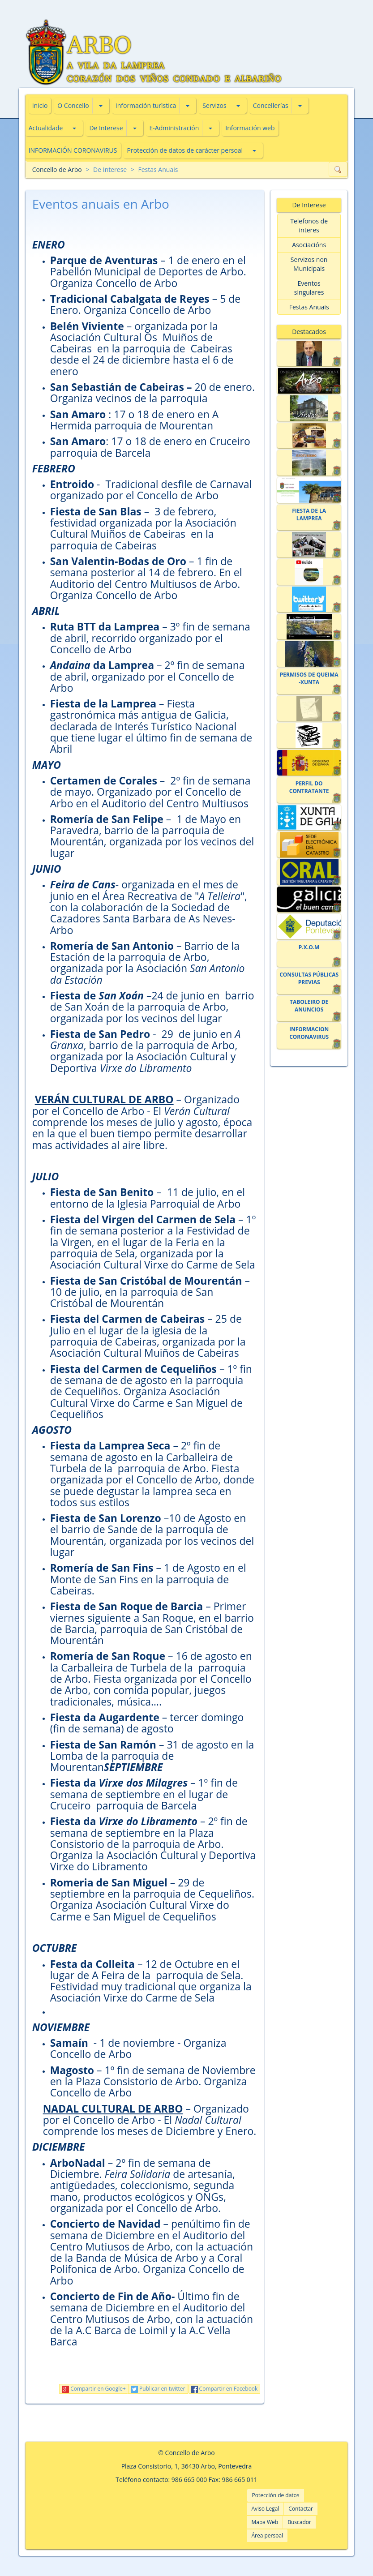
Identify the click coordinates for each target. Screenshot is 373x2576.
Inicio (40, 105)
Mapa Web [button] (264, 2522)
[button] (100, 106)
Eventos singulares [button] (309, 287)
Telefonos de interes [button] (309, 225)
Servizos (214, 105)
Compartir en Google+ (94, 2388)
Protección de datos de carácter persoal (185, 150)
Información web (249, 128)
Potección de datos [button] (275, 2495)
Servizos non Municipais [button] (309, 264)
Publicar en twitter (158, 2388)
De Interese (106, 128)
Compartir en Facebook (224, 2388)
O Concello (73, 105)
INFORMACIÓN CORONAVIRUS (73, 150)
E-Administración (174, 128)
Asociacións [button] (309, 244)
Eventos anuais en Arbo (100, 203)
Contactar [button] (300, 2508)
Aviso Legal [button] (265, 2508)
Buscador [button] (299, 2522)
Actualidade (46, 128)
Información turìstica (146, 105)
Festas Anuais (158, 169)
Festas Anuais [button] (309, 307)
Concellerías (270, 105)
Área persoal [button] (267, 2535)
